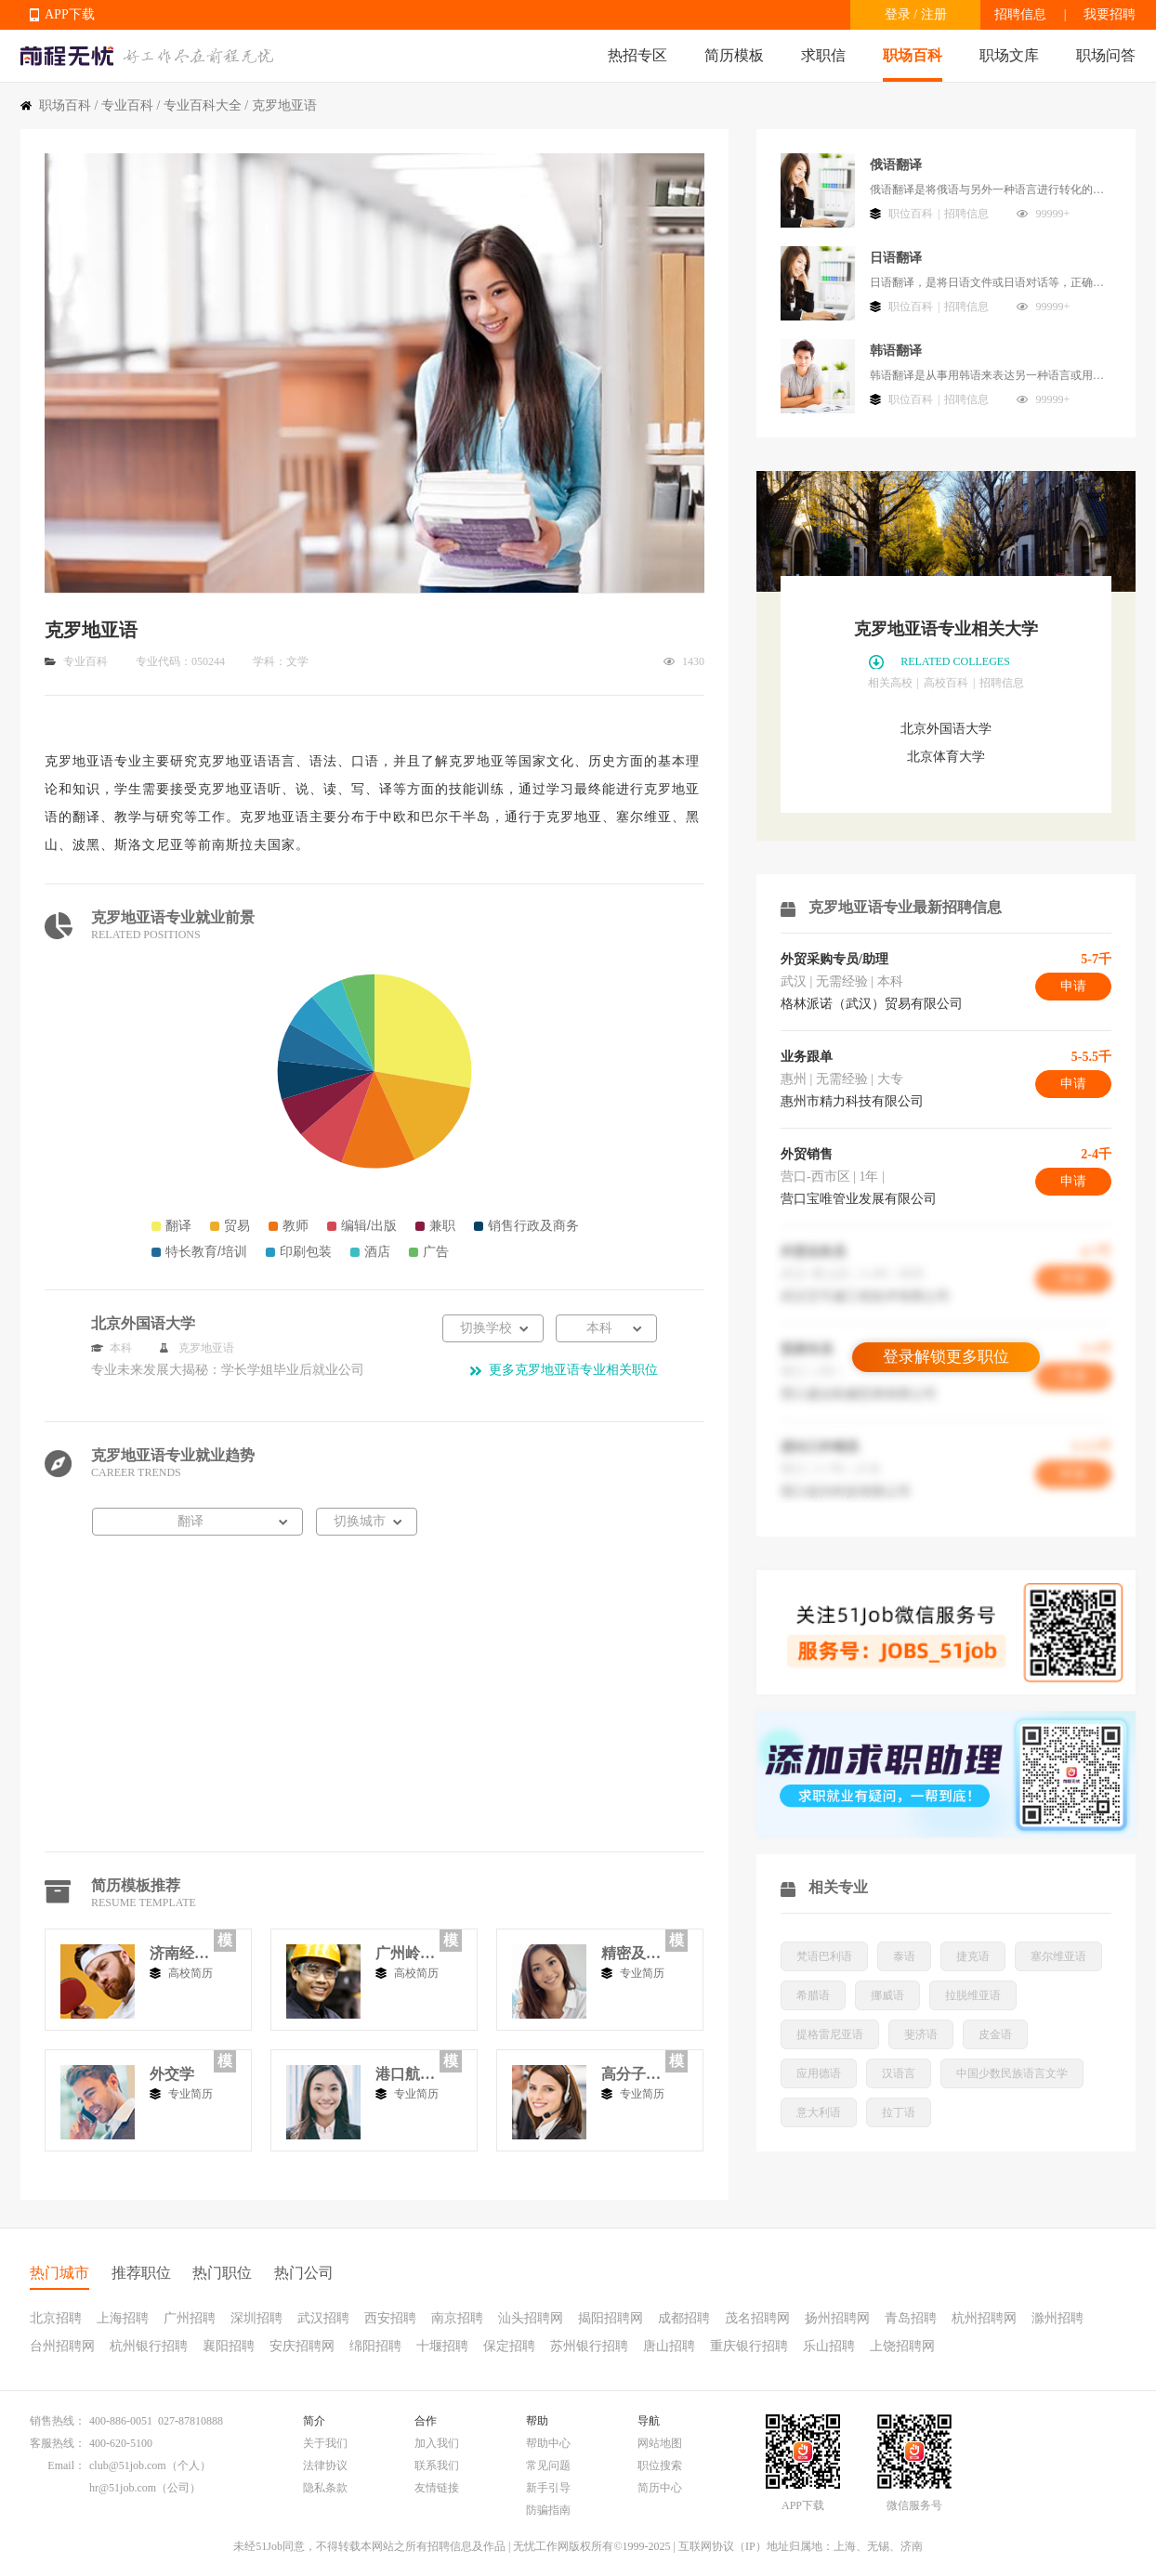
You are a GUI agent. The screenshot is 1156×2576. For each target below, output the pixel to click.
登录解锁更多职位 (946, 1357)
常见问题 (548, 2465)
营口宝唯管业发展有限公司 (859, 1199)
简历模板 (734, 55)
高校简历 (190, 1973)
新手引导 (548, 2487)
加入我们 (436, 2443)
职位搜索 (659, 2465)
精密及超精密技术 (631, 1953)
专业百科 (127, 105)
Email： (66, 2465)
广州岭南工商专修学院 (405, 1953)
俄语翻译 (896, 165)
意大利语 (818, 2112)
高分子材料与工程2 (631, 2074)
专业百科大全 (203, 105)
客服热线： (57, 2443)
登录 (898, 14)
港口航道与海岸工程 (405, 2074)
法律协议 (325, 2465)
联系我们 (436, 2465)
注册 (934, 14)
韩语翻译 (896, 351)
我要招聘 (1110, 14)
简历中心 (659, 2487)
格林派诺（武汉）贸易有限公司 (872, 1004)
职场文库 (1009, 55)
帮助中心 (548, 2443)
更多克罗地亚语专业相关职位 (573, 1370)
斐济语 (921, 2034)
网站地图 (659, 2443)
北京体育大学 (946, 757)
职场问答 (1106, 55)
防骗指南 (548, 2510)
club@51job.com (127, 2465)
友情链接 (436, 2487)
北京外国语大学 (946, 729)
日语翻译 (896, 258)
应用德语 (818, 2073)
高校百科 (946, 682)
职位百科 (910, 213)
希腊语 (813, 1995)
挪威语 (887, 1995)
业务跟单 (807, 1057)
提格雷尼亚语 (829, 2034)
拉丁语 (898, 2112)
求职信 (823, 55)
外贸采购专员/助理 (834, 959)
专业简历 (642, 1973)
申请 (1073, 986)
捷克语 (973, 1956)
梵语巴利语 (824, 1956)
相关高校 (890, 682)
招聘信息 (1020, 14)
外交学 (172, 2074)
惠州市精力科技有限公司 (852, 1101)
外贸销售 (807, 1154)
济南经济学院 (179, 1953)
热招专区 (637, 55)
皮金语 (995, 2034)
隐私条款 (325, 2487)
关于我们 (325, 2443)
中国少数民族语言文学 (1012, 2073)
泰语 (904, 1956)
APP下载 (70, 14)
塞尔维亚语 (1058, 1956)
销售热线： (57, 2420)
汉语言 (898, 2073)
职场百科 (912, 55)
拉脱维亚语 (973, 1995)
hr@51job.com (122, 2487)
